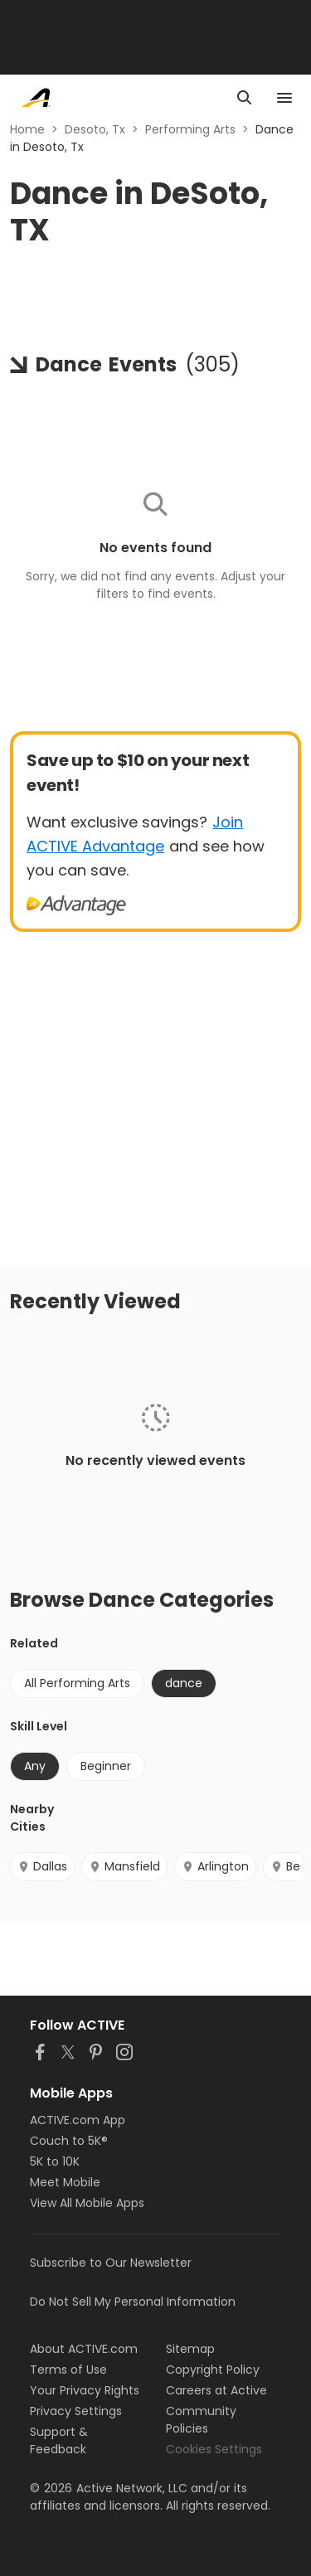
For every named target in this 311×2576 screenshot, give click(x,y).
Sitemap (190, 2349)
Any (35, 1766)
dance (183, 1683)
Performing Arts (190, 129)
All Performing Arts (77, 1683)
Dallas (42, 1866)
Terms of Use (68, 2369)
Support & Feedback (59, 2440)
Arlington (215, 1866)
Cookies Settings (214, 2449)
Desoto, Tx (95, 129)
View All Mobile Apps (87, 2203)
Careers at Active (216, 2390)
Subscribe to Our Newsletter (111, 2262)
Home (27, 129)
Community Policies (201, 2420)
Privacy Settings (76, 2411)
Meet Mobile (65, 2182)
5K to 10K (55, 2161)
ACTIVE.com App (77, 2120)
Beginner (105, 1766)
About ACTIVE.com (84, 2349)
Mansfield (124, 1866)
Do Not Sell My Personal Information (133, 2301)
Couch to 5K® (69, 2140)
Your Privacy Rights (84, 2390)
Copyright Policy (213, 2369)
